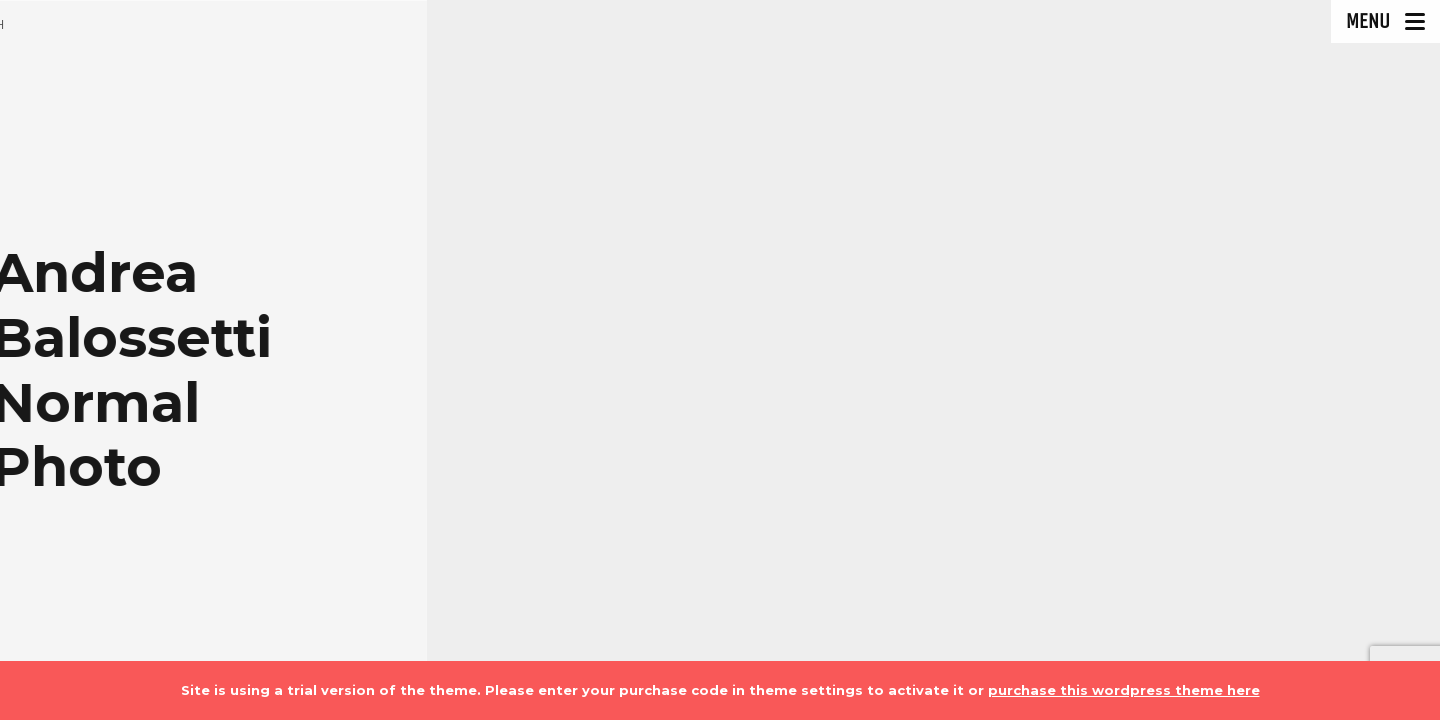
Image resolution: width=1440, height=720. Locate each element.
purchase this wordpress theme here (1124, 690)
